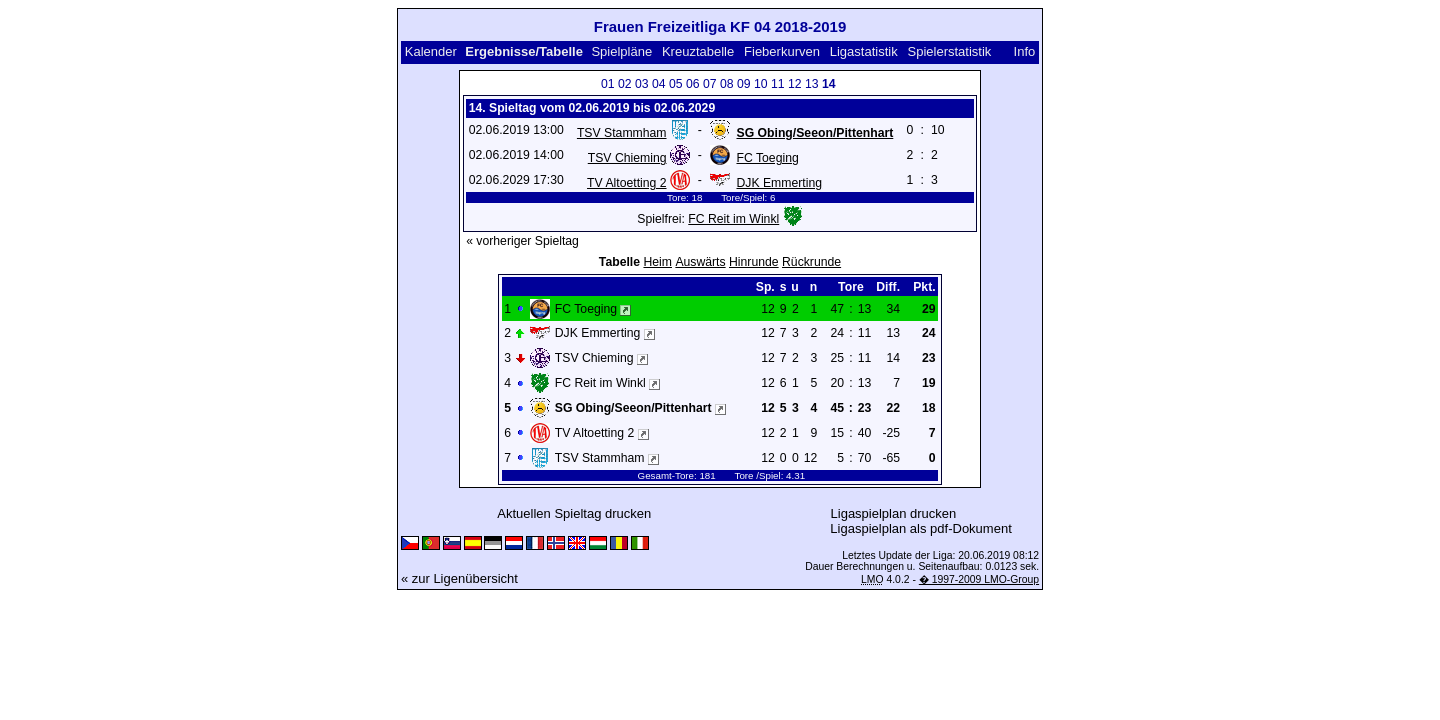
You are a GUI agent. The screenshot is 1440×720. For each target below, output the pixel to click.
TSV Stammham (622, 133)
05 (676, 84)
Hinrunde (754, 262)
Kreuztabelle (698, 51)
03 (642, 84)
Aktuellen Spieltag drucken (574, 513)
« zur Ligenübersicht (459, 578)
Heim (657, 262)
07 (710, 84)
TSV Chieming (627, 158)
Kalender (431, 51)
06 (693, 84)
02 (625, 84)
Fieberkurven (782, 51)
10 (761, 84)
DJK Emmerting (779, 183)
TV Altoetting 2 (626, 183)
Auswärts (700, 262)
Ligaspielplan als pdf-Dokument (920, 528)
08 (727, 84)
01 (608, 84)
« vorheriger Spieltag (522, 241)
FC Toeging (767, 158)
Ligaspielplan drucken (894, 513)
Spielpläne (621, 51)
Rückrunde (811, 262)
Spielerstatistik (950, 51)
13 (812, 84)
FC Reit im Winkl (733, 219)
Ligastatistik (864, 51)
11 (778, 84)
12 (795, 84)
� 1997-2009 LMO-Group (979, 579)
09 (744, 84)
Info (1025, 51)
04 (659, 84)
